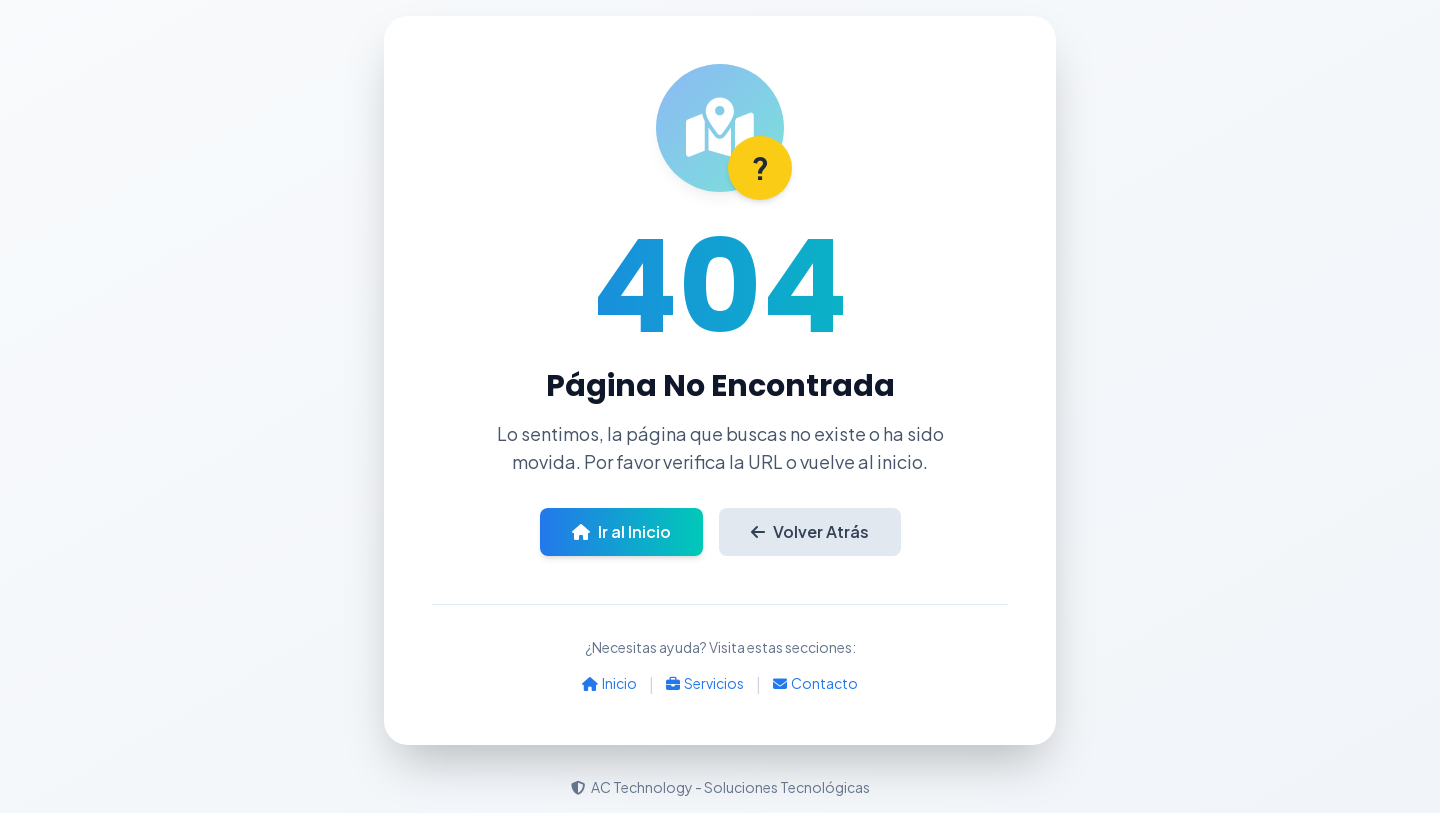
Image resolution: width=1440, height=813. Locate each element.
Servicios (705, 683)
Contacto (815, 683)
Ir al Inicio (621, 531)
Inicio (609, 683)
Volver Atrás (810, 531)
